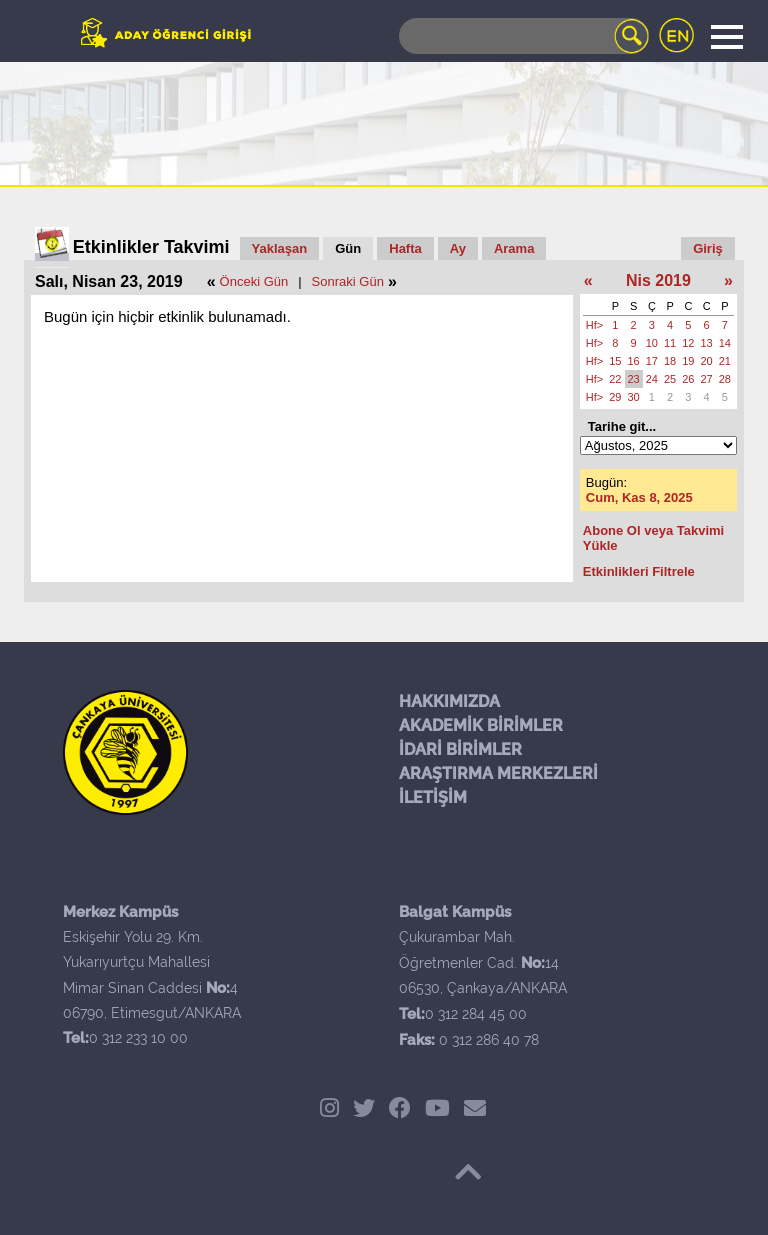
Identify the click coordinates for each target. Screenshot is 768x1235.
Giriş (708, 248)
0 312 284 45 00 (476, 1014)
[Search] (524, 36)
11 (670, 343)
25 (670, 379)
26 (688, 379)
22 (615, 379)
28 (725, 379)
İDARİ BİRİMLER (460, 749)
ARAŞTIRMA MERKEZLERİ (498, 773)
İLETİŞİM (433, 797)
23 (634, 379)
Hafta (405, 248)
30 (634, 397)
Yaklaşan (280, 248)
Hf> (594, 325)
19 (688, 361)
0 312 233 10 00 (138, 1038)
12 (688, 343)
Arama (514, 248)
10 (652, 343)
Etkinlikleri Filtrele (639, 571)
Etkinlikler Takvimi (151, 247)
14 (725, 343)
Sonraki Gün (348, 281)
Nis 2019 (658, 280)
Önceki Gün (254, 281)
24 (652, 379)
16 (634, 361)
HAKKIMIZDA (449, 701)
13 (707, 343)
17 (652, 361)
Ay (458, 248)
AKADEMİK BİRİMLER (481, 725)
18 (670, 361)
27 (707, 379)
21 (725, 361)
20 (707, 361)
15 (615, 361)
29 (615, 397)
